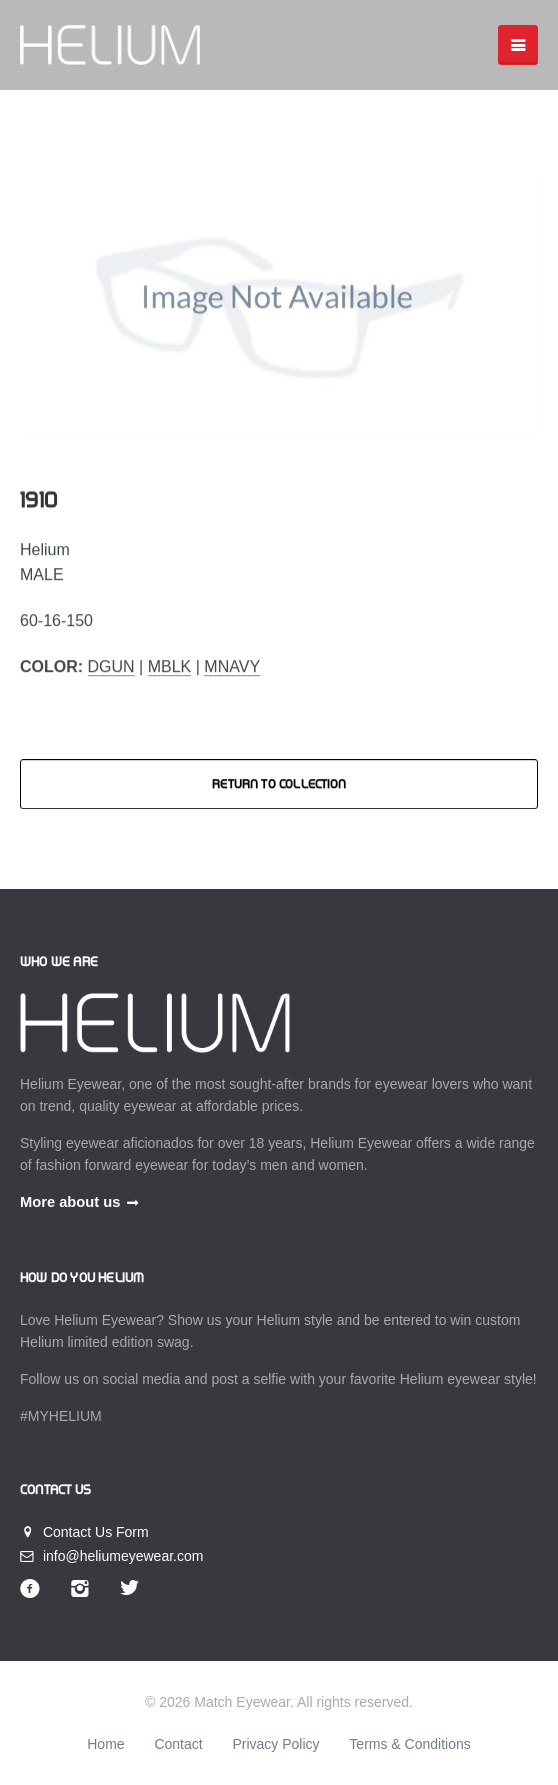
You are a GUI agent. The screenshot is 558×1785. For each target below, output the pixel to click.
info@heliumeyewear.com (111, 1556)
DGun (111, 666)
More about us (70, 1202)
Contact (178, 1744)
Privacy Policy (275, 1744)
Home (105, 1744)
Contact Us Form (84, 1532)
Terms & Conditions (409, 1744)
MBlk (170, 666)
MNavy (232, 666)
